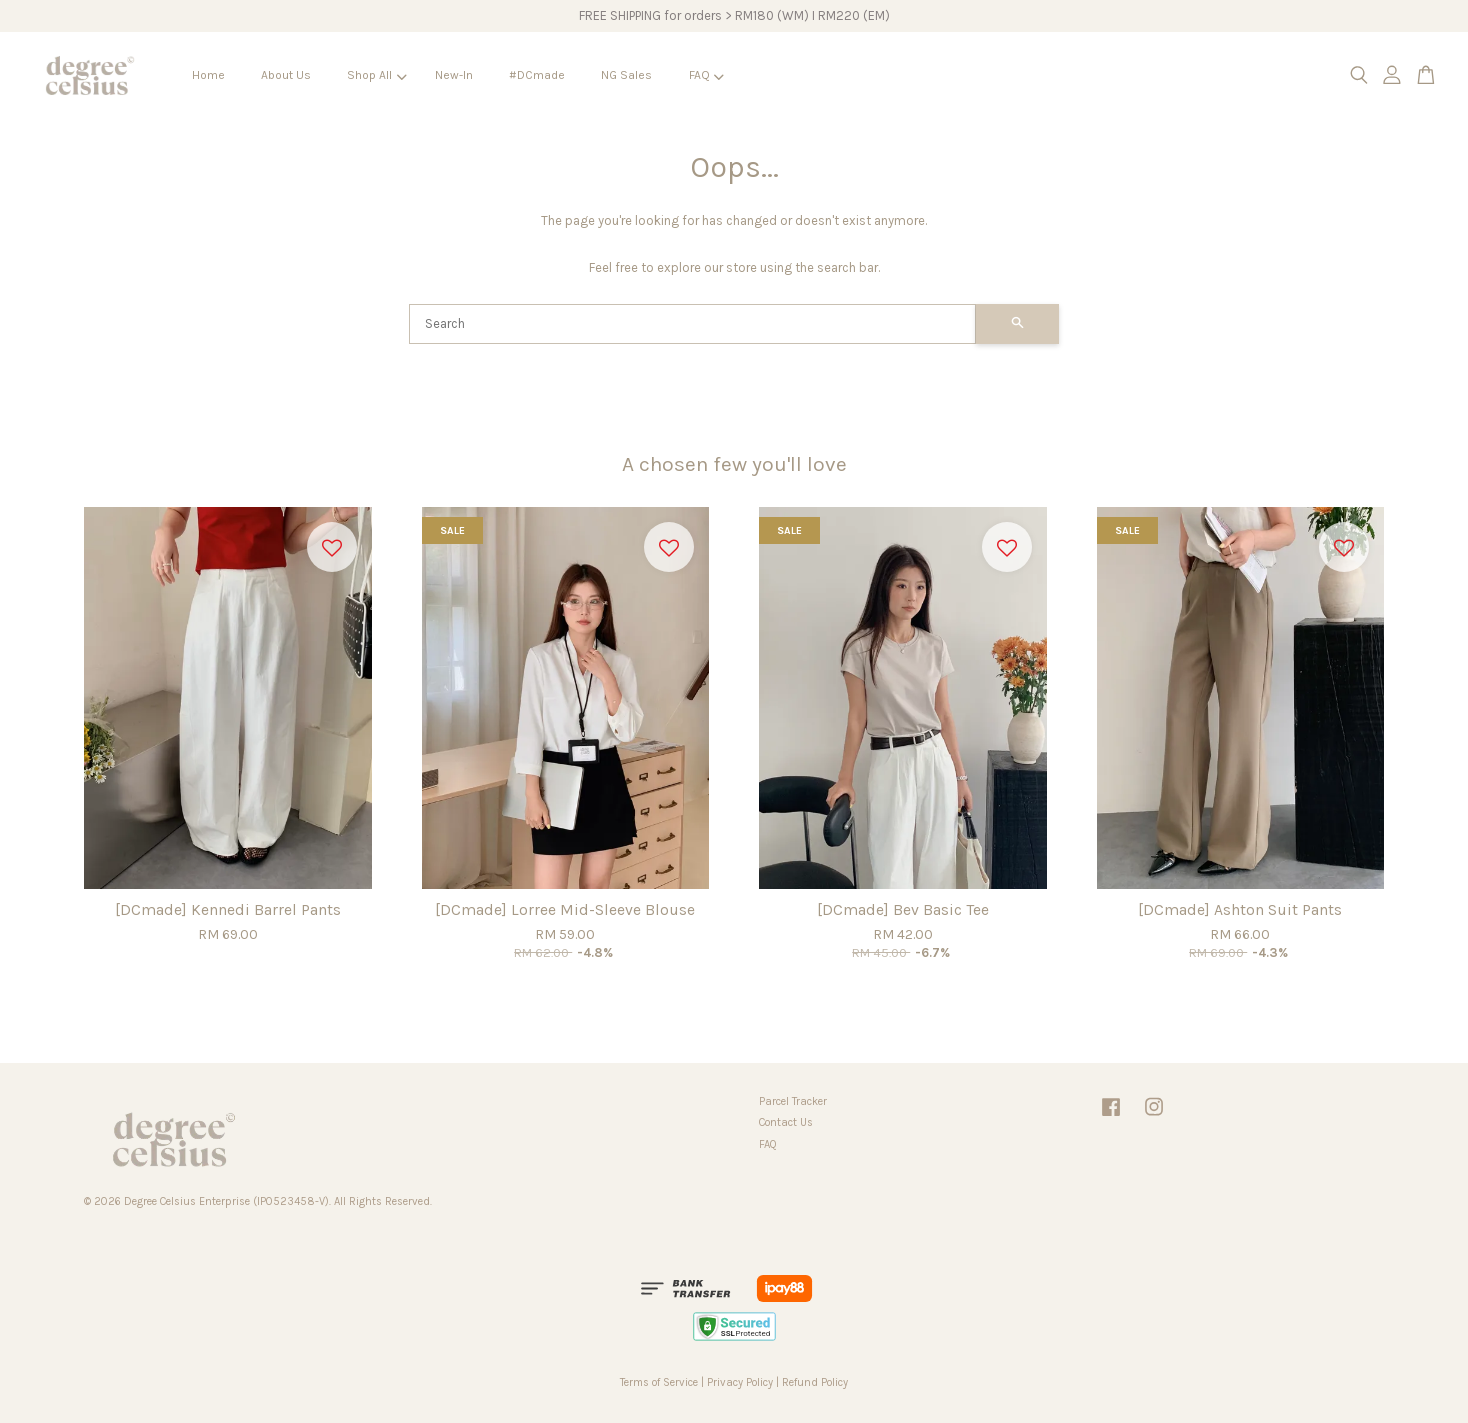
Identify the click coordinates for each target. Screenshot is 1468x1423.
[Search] (692, 324)
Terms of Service (659, 1382)
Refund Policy (815, 1382)
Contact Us (786, 1122)
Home (208, 75)
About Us (286, 75)
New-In (454, 75)
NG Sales (626, 75)
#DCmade (537, 75)
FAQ (706, 75)
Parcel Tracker (793, 1101)
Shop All (376, 75)
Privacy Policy (740, 1382)
